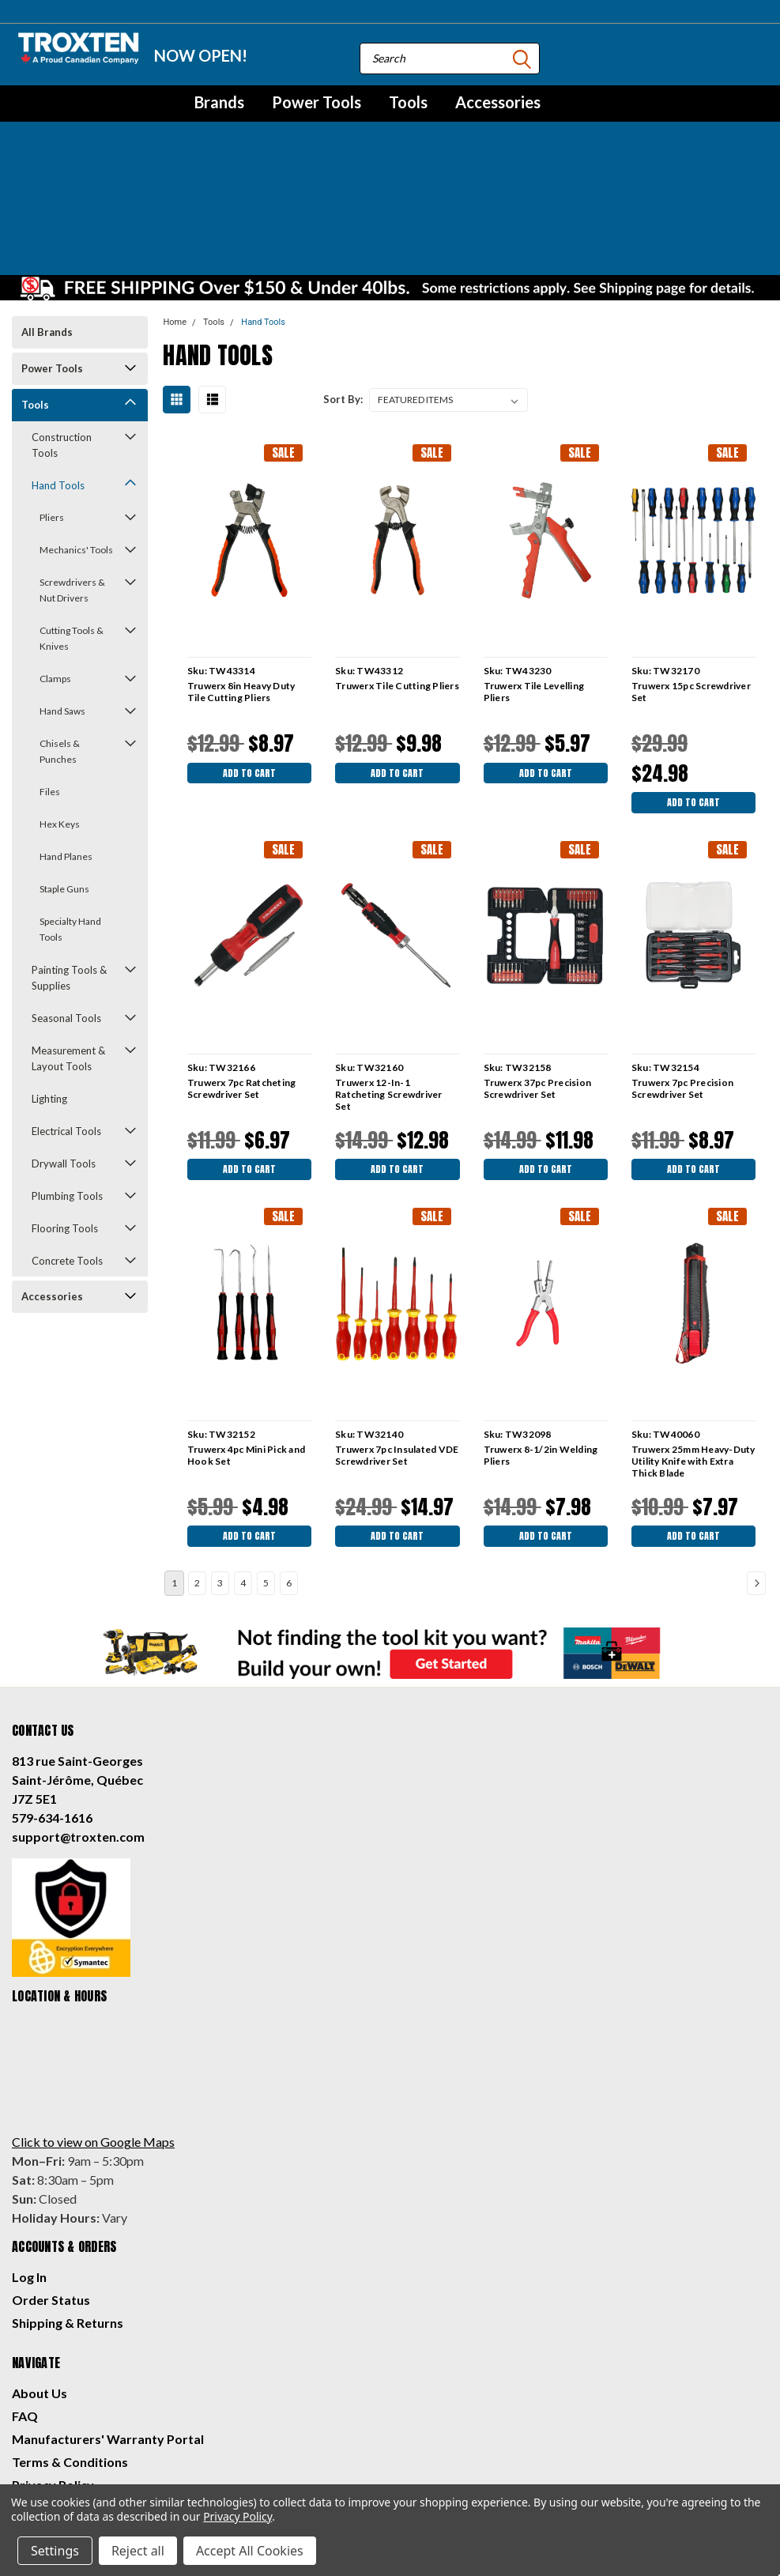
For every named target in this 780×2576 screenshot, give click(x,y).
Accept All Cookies (249, 2550)
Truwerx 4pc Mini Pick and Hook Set (244, 1348)
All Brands (47, 216)
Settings (55, 2550)
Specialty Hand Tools (70, 814)
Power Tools (316, 101)
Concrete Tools (67, 1145)
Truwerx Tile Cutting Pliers (396, 570)
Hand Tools (58, 370)
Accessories (498, 101)
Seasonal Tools (66, 902)
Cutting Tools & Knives (72, 523)
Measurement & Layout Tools (68, 943)
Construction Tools (62, 329)
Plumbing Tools (67, 1080)
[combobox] (450, 58)
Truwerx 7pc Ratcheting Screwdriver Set (240, 977)
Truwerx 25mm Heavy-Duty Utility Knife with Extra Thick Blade (693, 1354)
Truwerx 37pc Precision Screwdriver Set (536, 977)
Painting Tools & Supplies (69, 862)
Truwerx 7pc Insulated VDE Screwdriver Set (396, 1348)
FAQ (25, 2313)
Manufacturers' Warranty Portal (108, 2336)
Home (175, 207)
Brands (219, 101)
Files (50, 676)
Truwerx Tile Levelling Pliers (532, 576)
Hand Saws (62, 596)
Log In (29, 2174)
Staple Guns (64, 773)
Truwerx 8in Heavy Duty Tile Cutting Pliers (240, 576)
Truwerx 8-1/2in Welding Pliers (539, 1348)
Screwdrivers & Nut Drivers (72, 474)
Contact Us (45, 2405)
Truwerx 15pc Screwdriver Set (690, 576)
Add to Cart (248, 659)
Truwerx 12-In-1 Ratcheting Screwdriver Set (388, 983)
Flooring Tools (65, 1113)
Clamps (55, 563)
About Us (39, 2291)
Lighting (49, 983)
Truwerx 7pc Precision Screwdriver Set (682, 977)
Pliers (52, 402)
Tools (408, 101)
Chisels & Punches (60, 636)
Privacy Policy (53, 2382)
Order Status (51, 2197)
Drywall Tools (64, 1048)
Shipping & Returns (67, 2220)
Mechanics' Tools (76, 434)
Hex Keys (60, 709)
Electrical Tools (66, 1015)
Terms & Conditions (70, 2359)
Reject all (137, 2550)
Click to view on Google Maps (93, 2039)
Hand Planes (66, 741)
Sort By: (343, 283)
